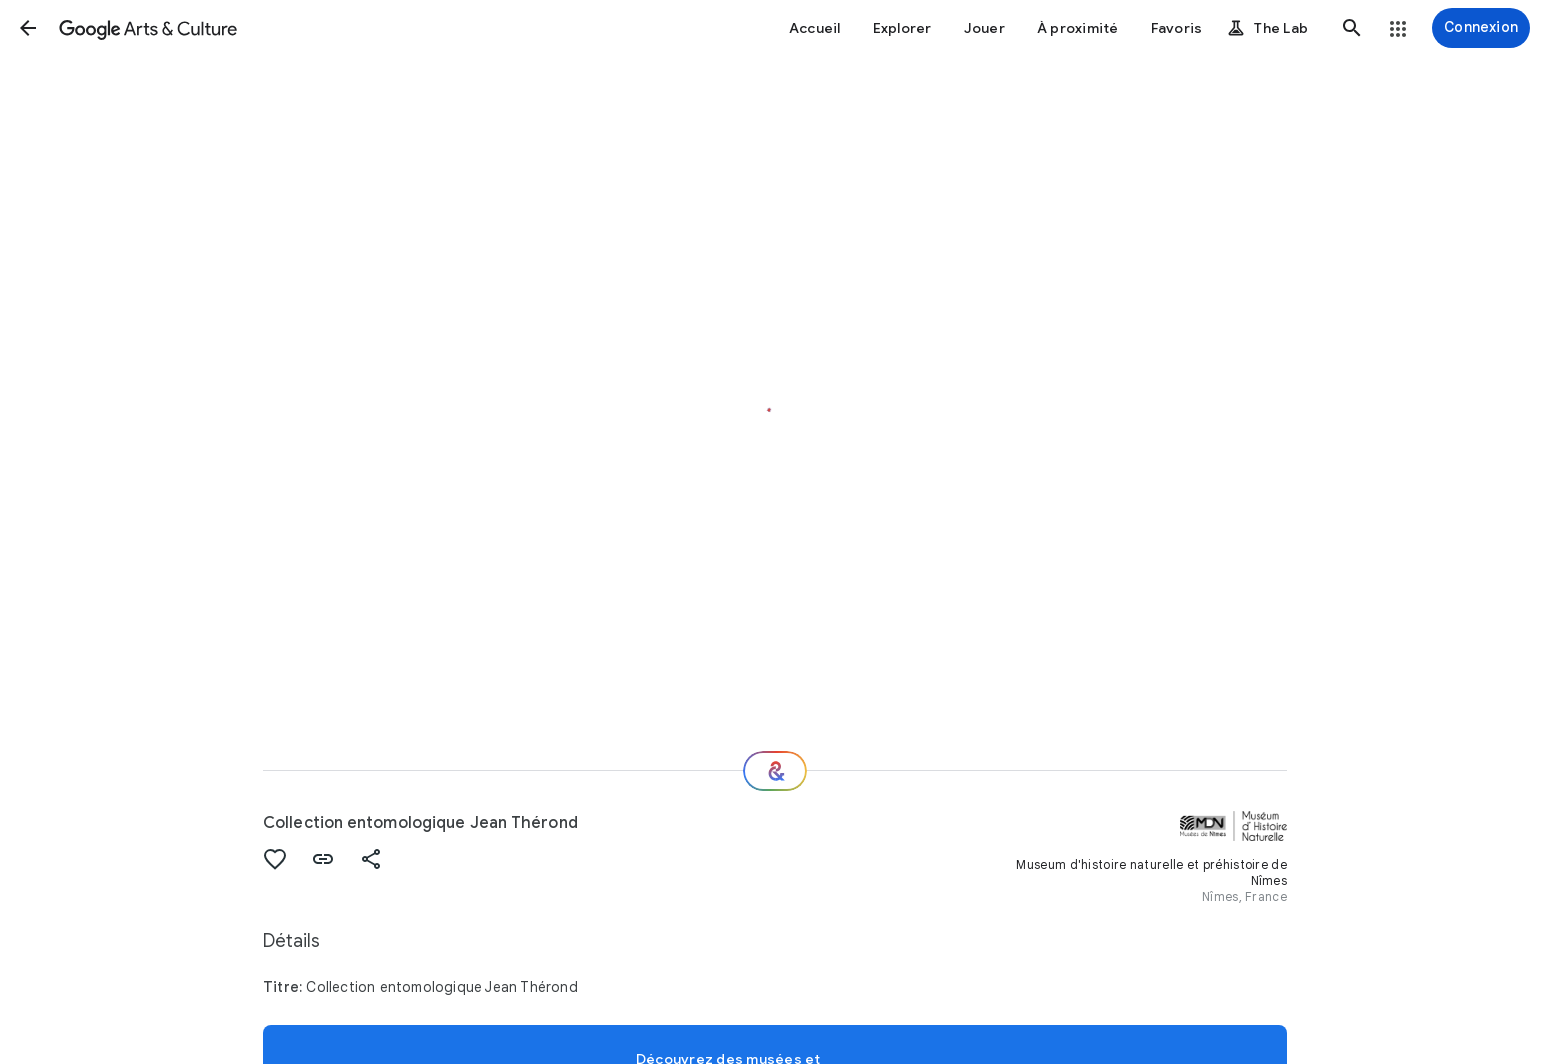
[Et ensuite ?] (775, 771)
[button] (28, 28)
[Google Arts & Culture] (148, 28)
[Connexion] (1481, 28)
